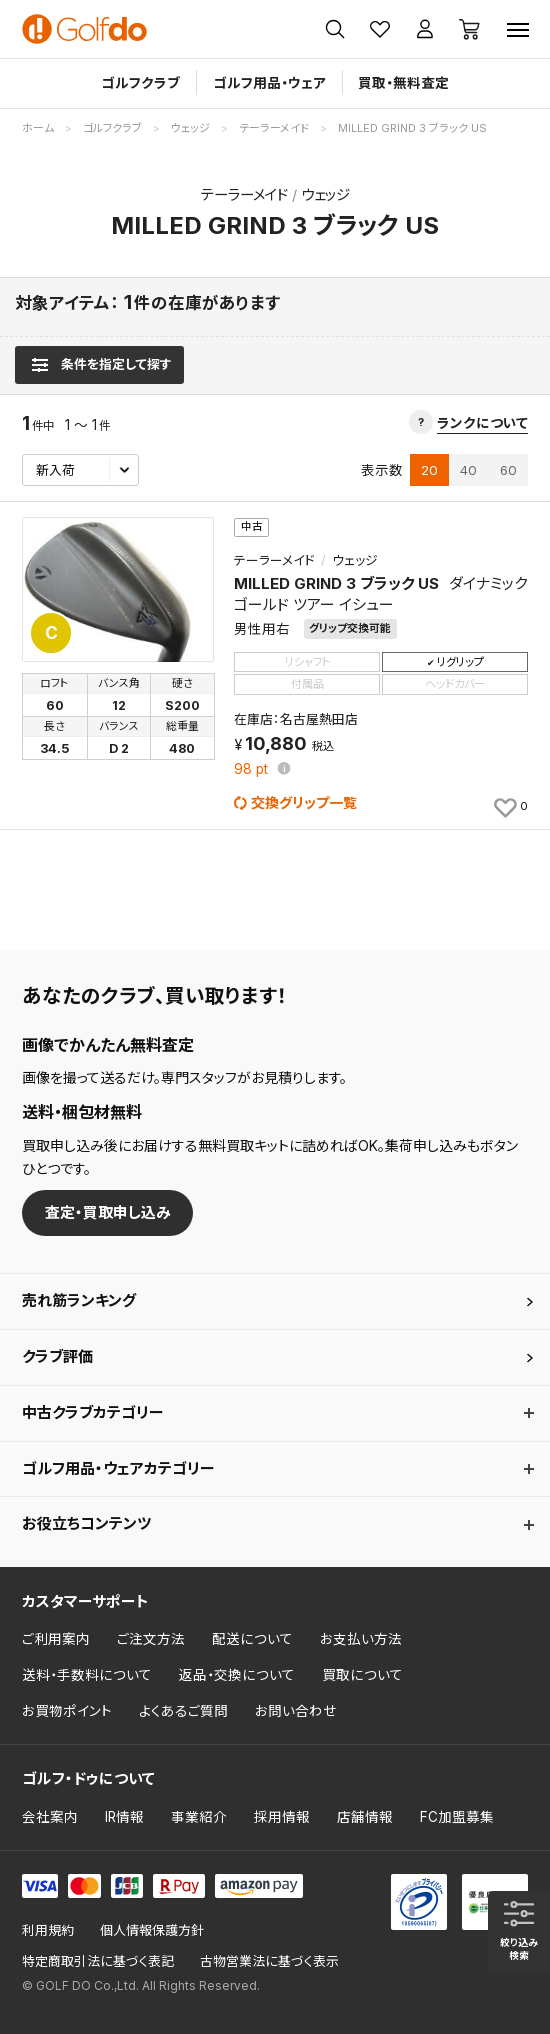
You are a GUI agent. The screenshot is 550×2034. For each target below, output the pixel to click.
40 (468, 470)
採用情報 (282, 1817)
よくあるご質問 (183, 1711)
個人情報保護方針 (152, 1930)
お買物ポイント (67, 1711)
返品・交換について (237, 1675)
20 (429, 470)
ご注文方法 (151, 1639)
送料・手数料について (87, 1675)
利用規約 (48, 1930)
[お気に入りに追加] (509, 807)
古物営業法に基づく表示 (269, 1961)
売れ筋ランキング (79, 1300)
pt (253, 770)
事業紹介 (199, 1817)
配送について (252, 1639)
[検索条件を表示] (99, 365)
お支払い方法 (361, 1639)
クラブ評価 (57, 1356)
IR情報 (124, 1817)
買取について (362, 1675)
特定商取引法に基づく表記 (98, 1961)
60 (508, 470)
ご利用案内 (56, 1639)
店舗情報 (365, 1817)
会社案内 (50, 1817)
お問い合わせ (296, 1711)
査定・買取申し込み (108, 1212)
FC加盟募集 (457, 1817)
